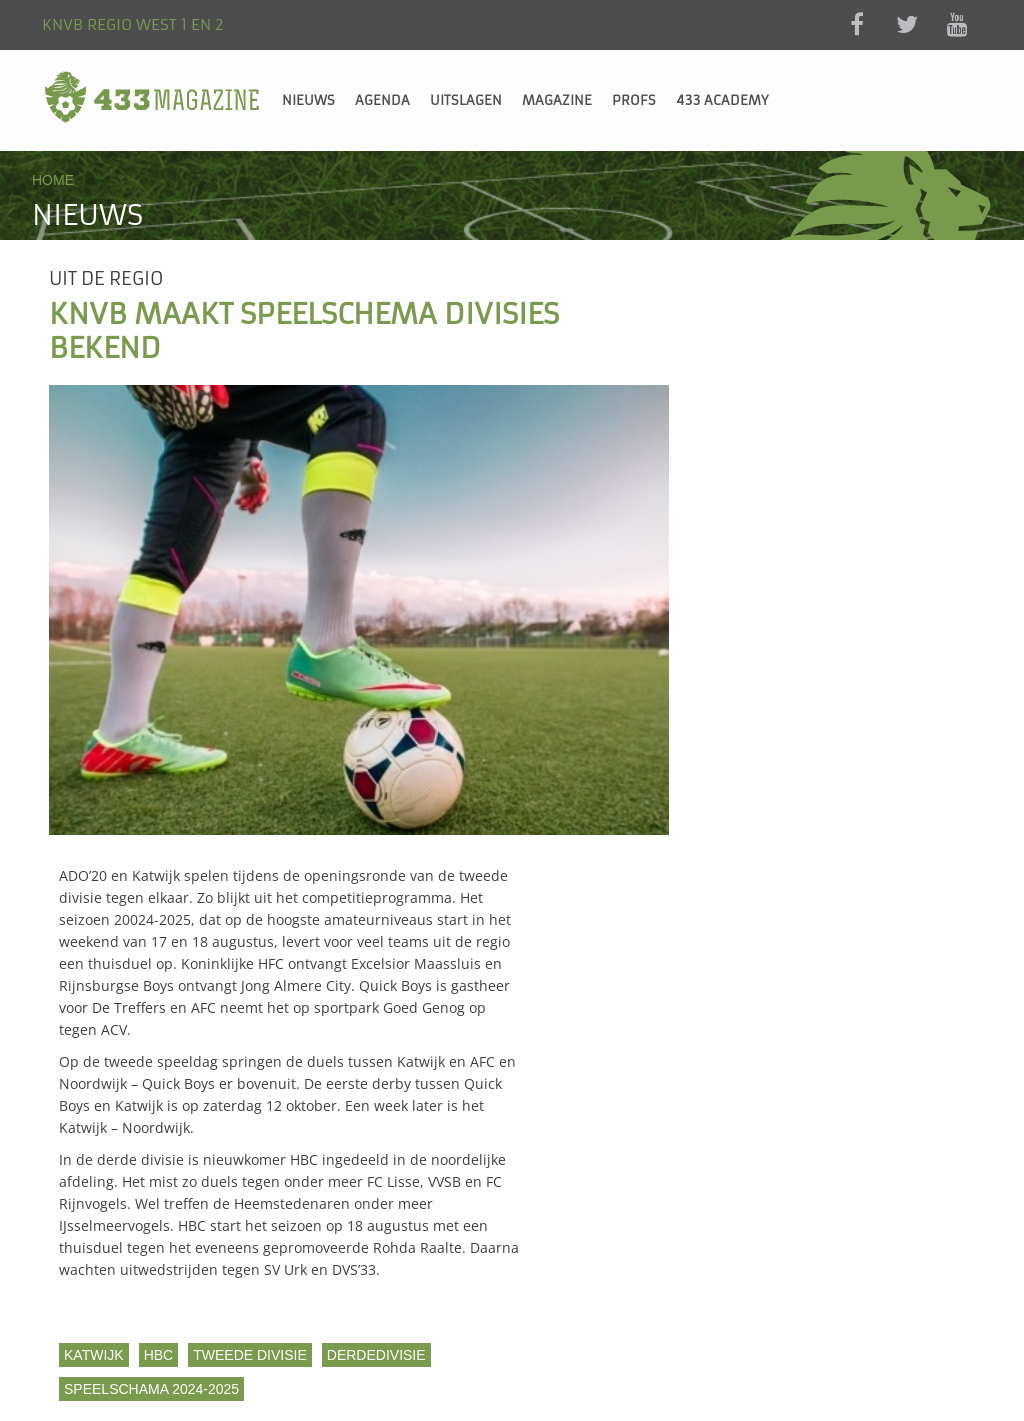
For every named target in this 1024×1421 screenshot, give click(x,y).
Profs (634, 100)
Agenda (382, 100)
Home (53, 180)
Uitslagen (466, 100)
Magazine (557, 100)
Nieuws (308, 100)
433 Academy (722, 100)
